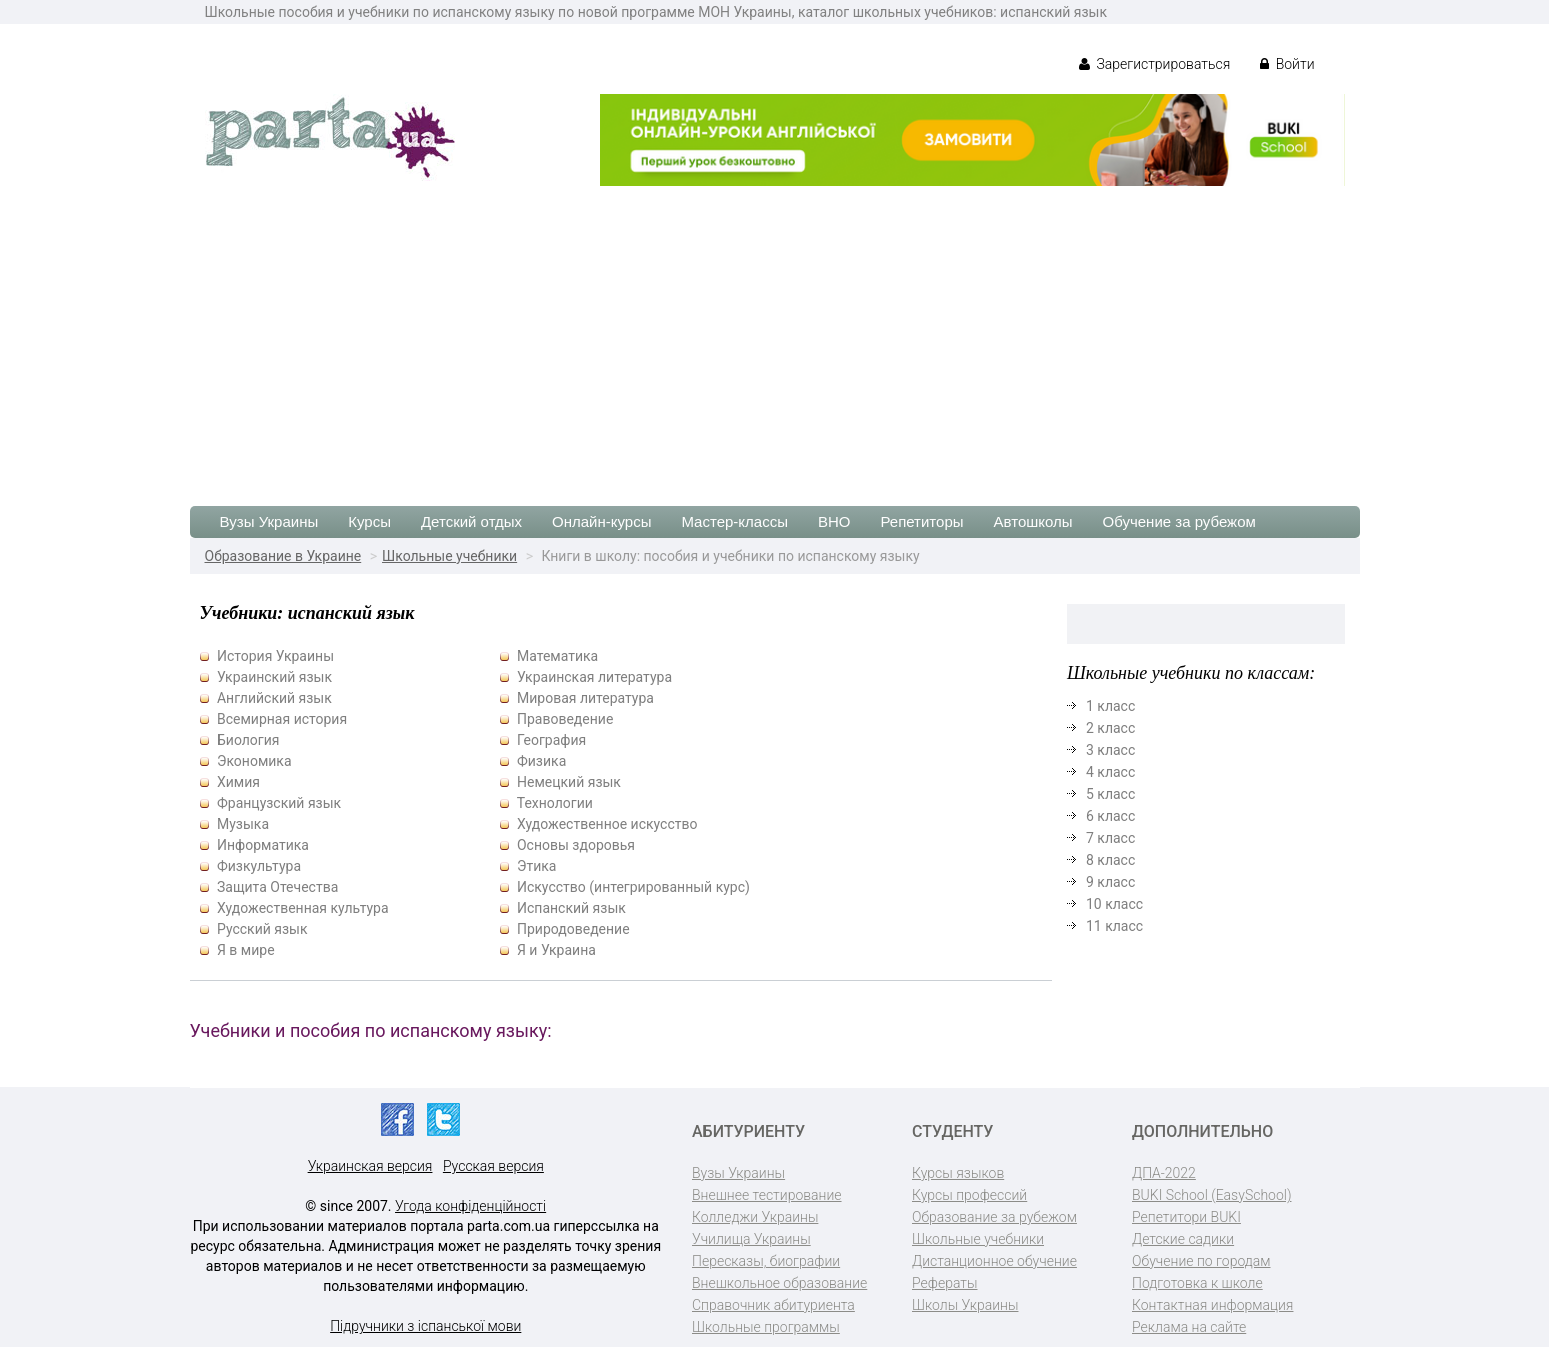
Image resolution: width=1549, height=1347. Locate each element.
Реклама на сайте (1189, 1327)
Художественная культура (303, 908)
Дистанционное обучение (994, 1261)
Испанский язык (571, 908)
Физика (541, 761)
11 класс (1114, 926)
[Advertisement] (775, 336)
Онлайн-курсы (601, 521)
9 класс (1110, 882)
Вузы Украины (269, 521)
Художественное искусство (607, 824)
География (551, 740)
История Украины (275, 656)
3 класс (1110, 750)
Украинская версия (370, 1166)
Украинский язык (274, 677)
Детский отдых (471, 521)
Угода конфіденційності (470, 1206)
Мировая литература (585, 698)
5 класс (1110, 794)
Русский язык (262, 929)
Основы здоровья (576, 845)
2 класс (1110, 728)
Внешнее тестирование (767, 1195)
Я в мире (246, 950)
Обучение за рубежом (1179, 521)
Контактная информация (1212, 1305)
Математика (557, 656)
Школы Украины (965, 1305)
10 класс (1114, 904)
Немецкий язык (569, 782)
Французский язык (279, 803)
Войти (1287, 64)
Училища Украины (751, 1239)
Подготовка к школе (1197, 1283)
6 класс (1110, 816)
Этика (536, 866)
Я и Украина (556, 950)
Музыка (243, 824)
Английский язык (274, 698)
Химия (238, 782)
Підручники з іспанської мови (425, 1326)
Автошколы (1033, 521)
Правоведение (565, 719)
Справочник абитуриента (773, 1305)
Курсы (369, 521)
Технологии (555, 803)
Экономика (254, 761)
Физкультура (259, 866)
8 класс (1110, 860)
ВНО (834, 521)
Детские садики (1183, 1239)
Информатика (263, 845)
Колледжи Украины (755, 1217)
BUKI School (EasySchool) (1211, 1195)
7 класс (1110, 838)
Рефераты (944, 1283)
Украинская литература (594, 677)
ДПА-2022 (1164, 1173)
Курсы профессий (969, 1195)
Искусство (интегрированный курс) (633, 887)
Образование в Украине (283, 556)
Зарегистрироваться (1154, 64)
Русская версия (493, 1166)
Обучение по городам (1201, 1261)
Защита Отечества (277, 887)
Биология (248, 740)
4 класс (1110, 772)
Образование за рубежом (994, 1217)
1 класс (1110, 706)
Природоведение (573, 929)
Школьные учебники (449, 556)
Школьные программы (766, 1327)
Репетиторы (921, 521)
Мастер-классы (734, 521)
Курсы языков (958, 1173)
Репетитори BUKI (1186, 1217)
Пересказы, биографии (766, 1261)
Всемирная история (282, 719)
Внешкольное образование (779, 1283)
